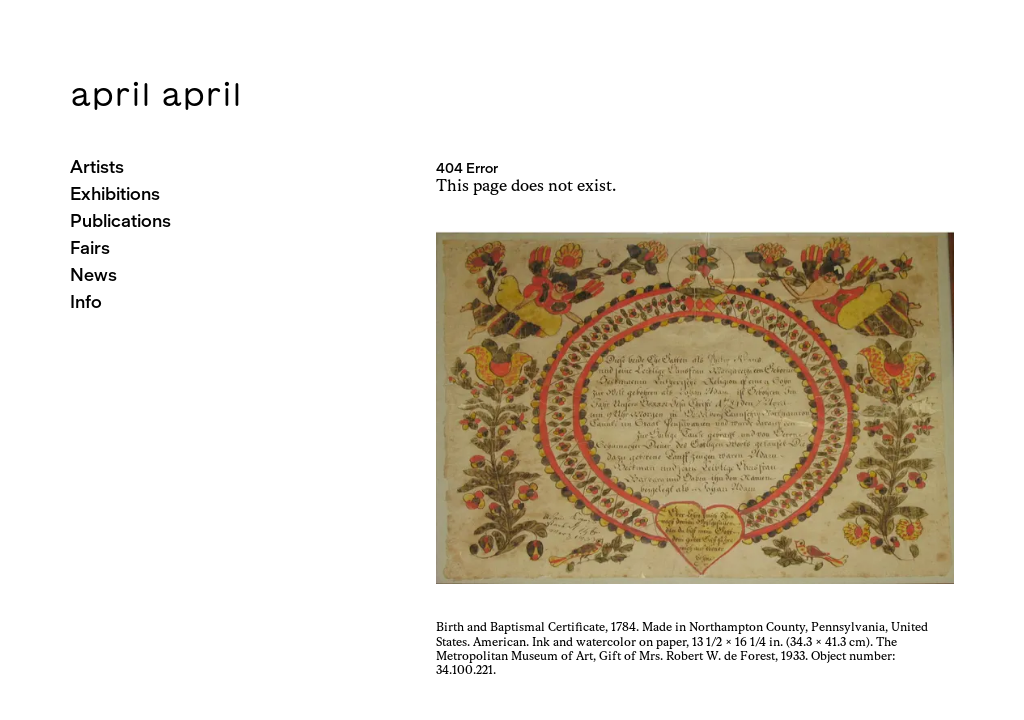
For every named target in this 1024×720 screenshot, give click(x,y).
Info (86, 301)
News (93, 274)
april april (156, 94)
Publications (120, 220)
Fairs (90, 247)
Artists (97, 166)
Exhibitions (115, 193)
